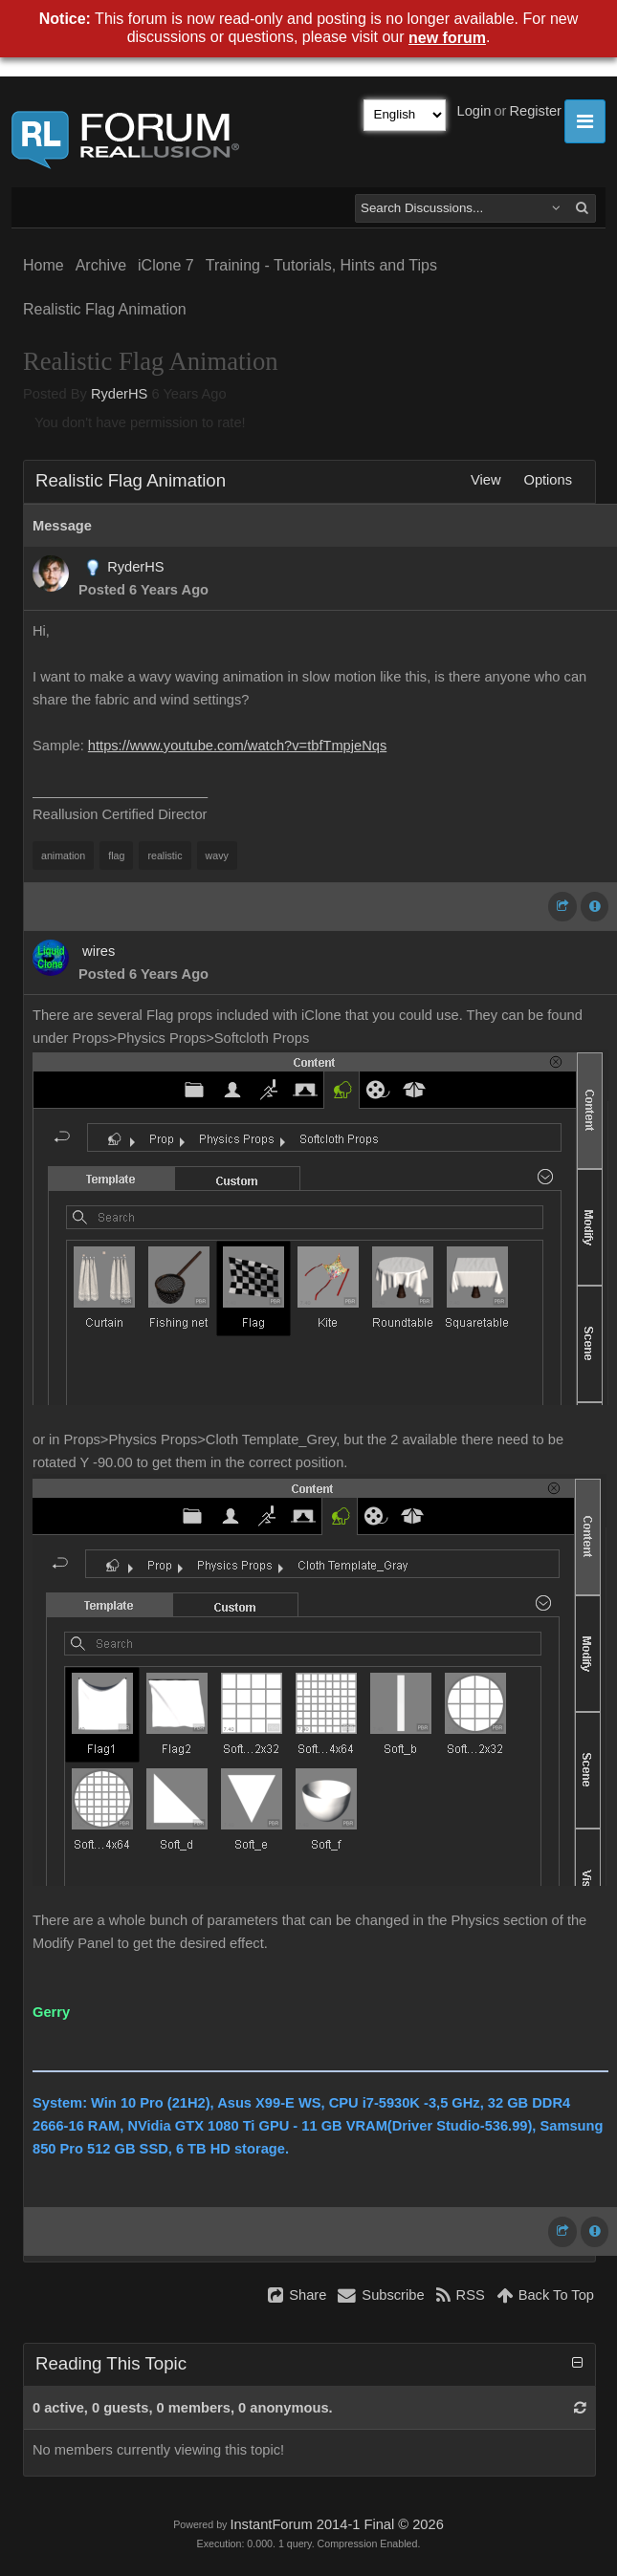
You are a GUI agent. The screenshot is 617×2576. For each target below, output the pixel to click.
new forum (447, 38)
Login (474, 111)
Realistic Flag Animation (105, 309)
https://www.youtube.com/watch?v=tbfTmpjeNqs (237, 745)
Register (535, 111)
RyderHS (119, 393)
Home (43, 265)
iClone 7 (166, 265)
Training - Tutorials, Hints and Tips (321, 265)
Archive (101, 265)
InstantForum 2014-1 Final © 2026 (336, 2524)
